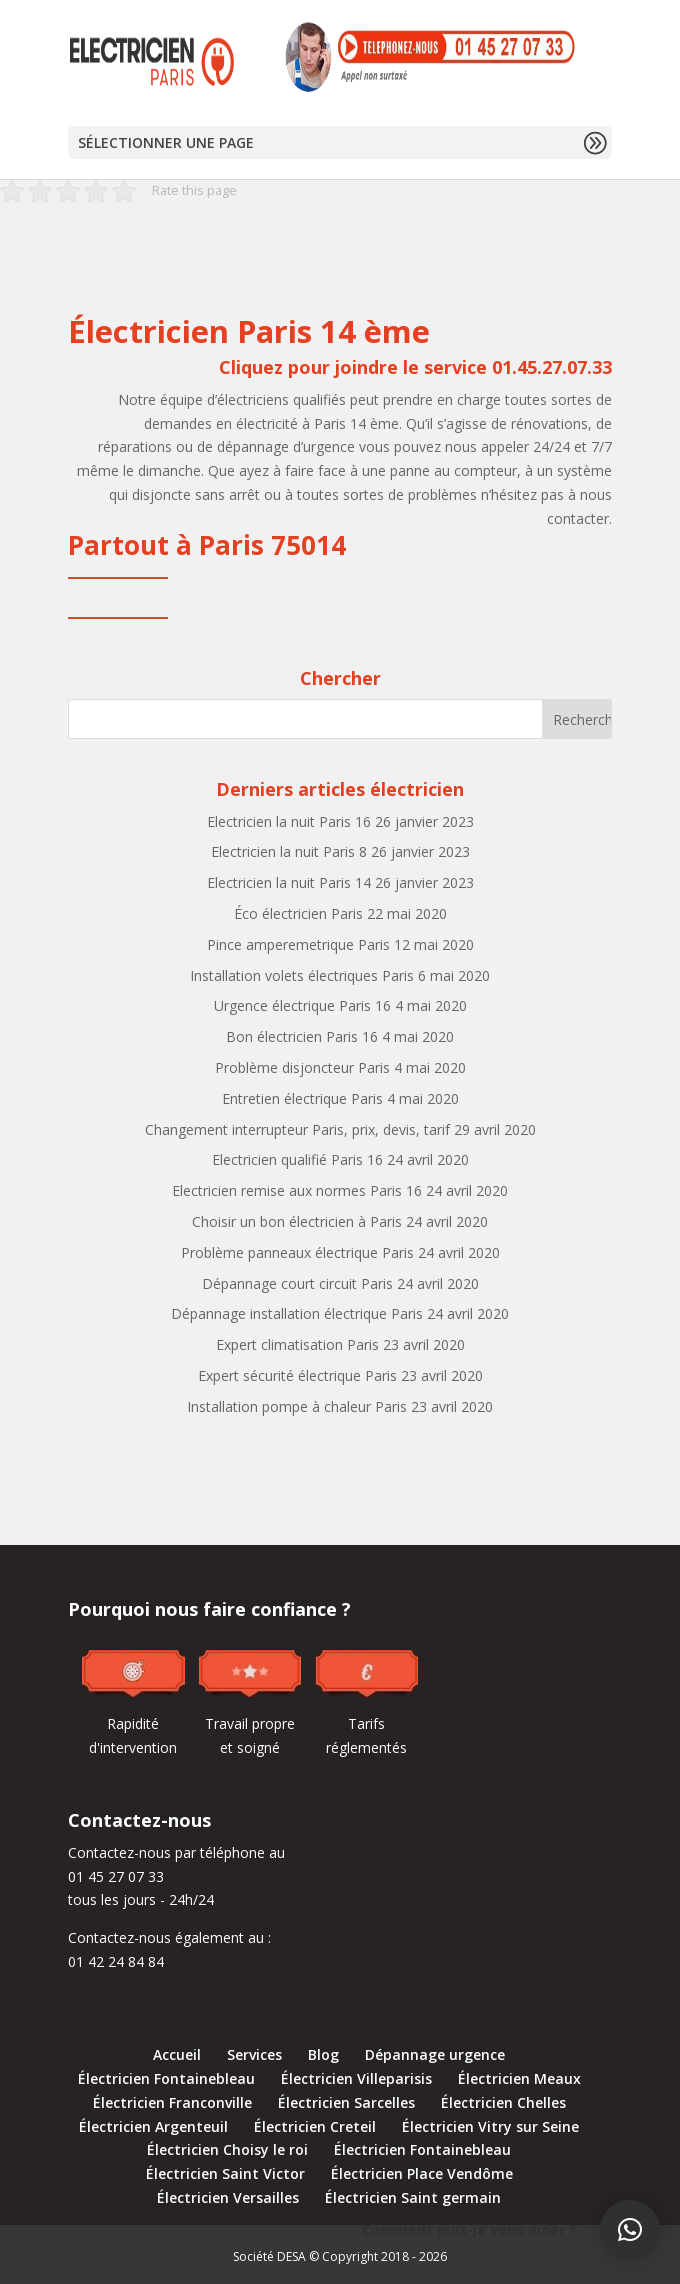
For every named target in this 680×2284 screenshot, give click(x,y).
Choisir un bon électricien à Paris (297, 1221)
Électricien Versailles (228, 2197)
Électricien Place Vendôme (422, 2173)
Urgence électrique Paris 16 (302, 1005)
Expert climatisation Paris (297, 1344)
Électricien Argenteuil (153, 2126)
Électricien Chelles (503, 2102)
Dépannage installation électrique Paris (297, 1313)
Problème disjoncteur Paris (302, 1067)
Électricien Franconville (172, 2102)
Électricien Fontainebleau (166, 2078)
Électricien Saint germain (413, 2197)
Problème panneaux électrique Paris (297, 1252)
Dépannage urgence (435, 2054)
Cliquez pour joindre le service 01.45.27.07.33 (415, 367)
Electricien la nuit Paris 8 (289, 851)
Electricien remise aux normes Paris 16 (297, 1190)
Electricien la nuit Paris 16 (289, 821)
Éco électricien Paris (298, 913)
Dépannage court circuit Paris (297, 1283)
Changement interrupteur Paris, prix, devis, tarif (297, 1129)
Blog (323, 2054)
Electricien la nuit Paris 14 (289, 882)
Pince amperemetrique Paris (298, 944)
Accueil (177, 2054)
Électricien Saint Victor (225, 2173)
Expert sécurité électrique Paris (297, 1375)
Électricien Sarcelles (346, 2102)
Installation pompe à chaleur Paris (297, 1406)
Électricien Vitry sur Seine (490, 2126)
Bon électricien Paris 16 (302, 1036)
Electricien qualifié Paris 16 (297, 1159)
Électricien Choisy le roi (227, 2149)
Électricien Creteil (315, 2126)
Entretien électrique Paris (302, 1098)
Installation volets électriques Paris (302, 975)
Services (254, 2054)
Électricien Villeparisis (356, 2078)
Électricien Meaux (519, 2078)
